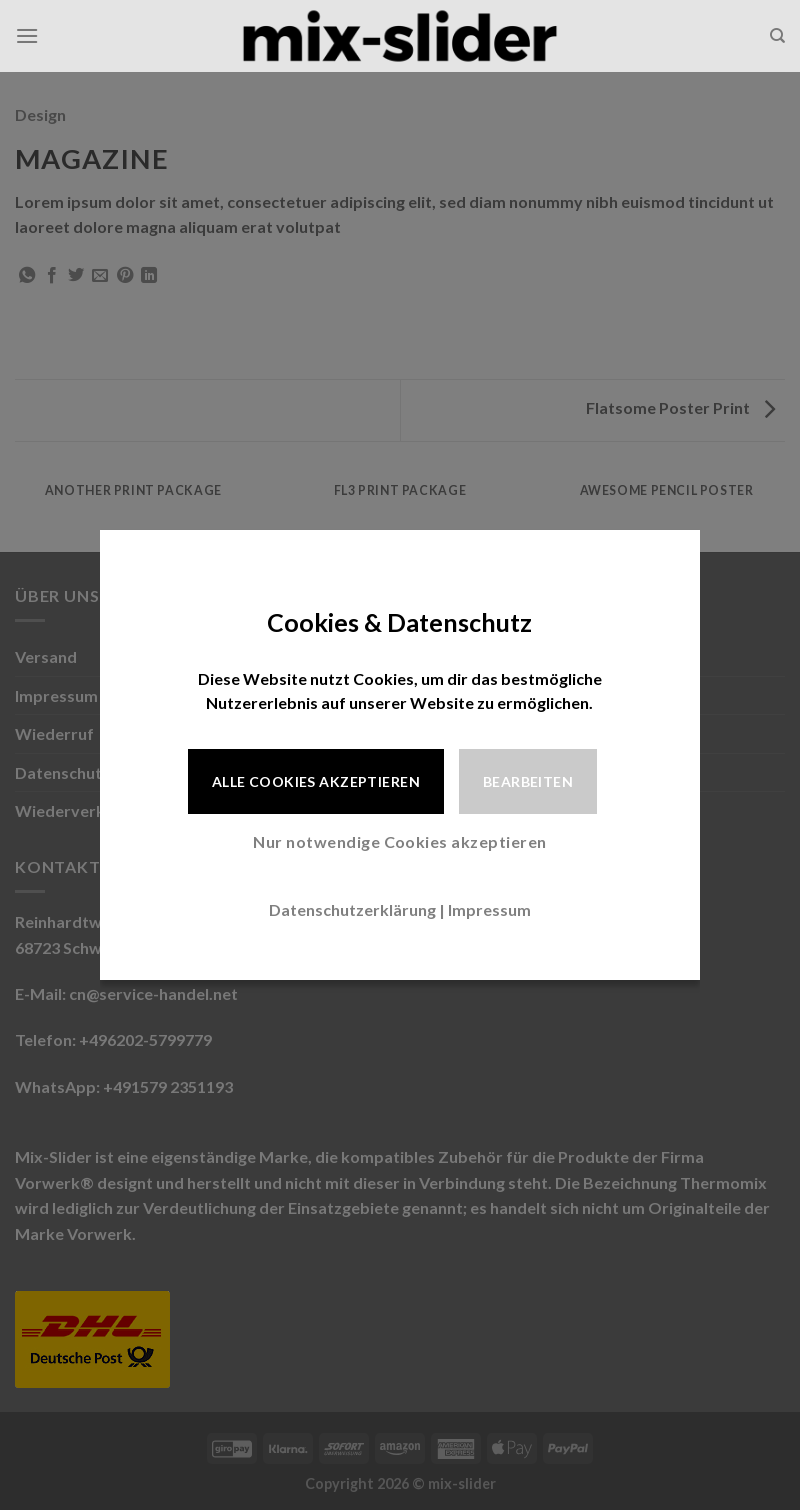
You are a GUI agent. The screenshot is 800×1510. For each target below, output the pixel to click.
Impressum (489, 909)
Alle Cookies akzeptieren (316, 781)
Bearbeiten (528, 781)
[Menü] (27, 35)
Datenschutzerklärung (352, 909)
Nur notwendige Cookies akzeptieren (399, 841)
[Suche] (777, 36)
